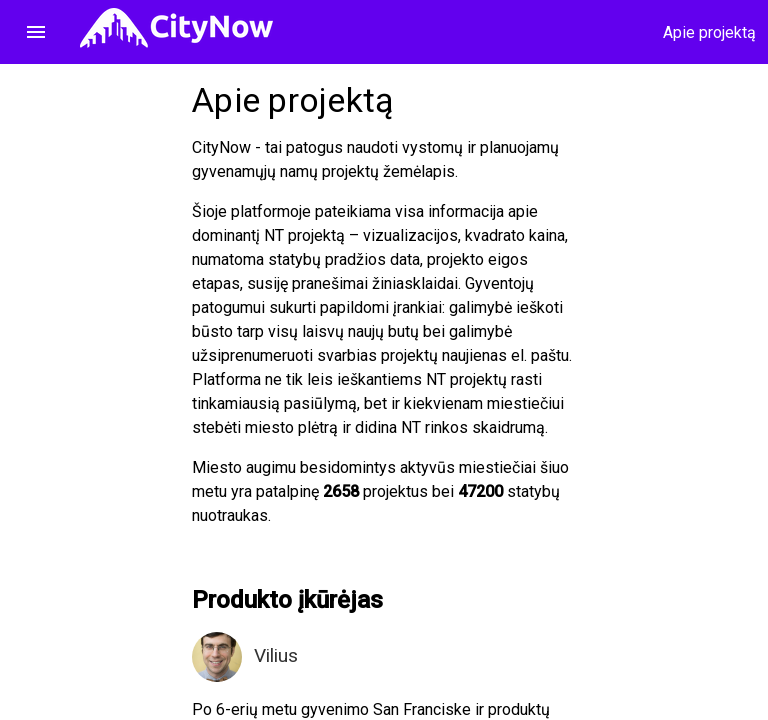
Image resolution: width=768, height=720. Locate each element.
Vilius (276, 655)
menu (36, 32)
